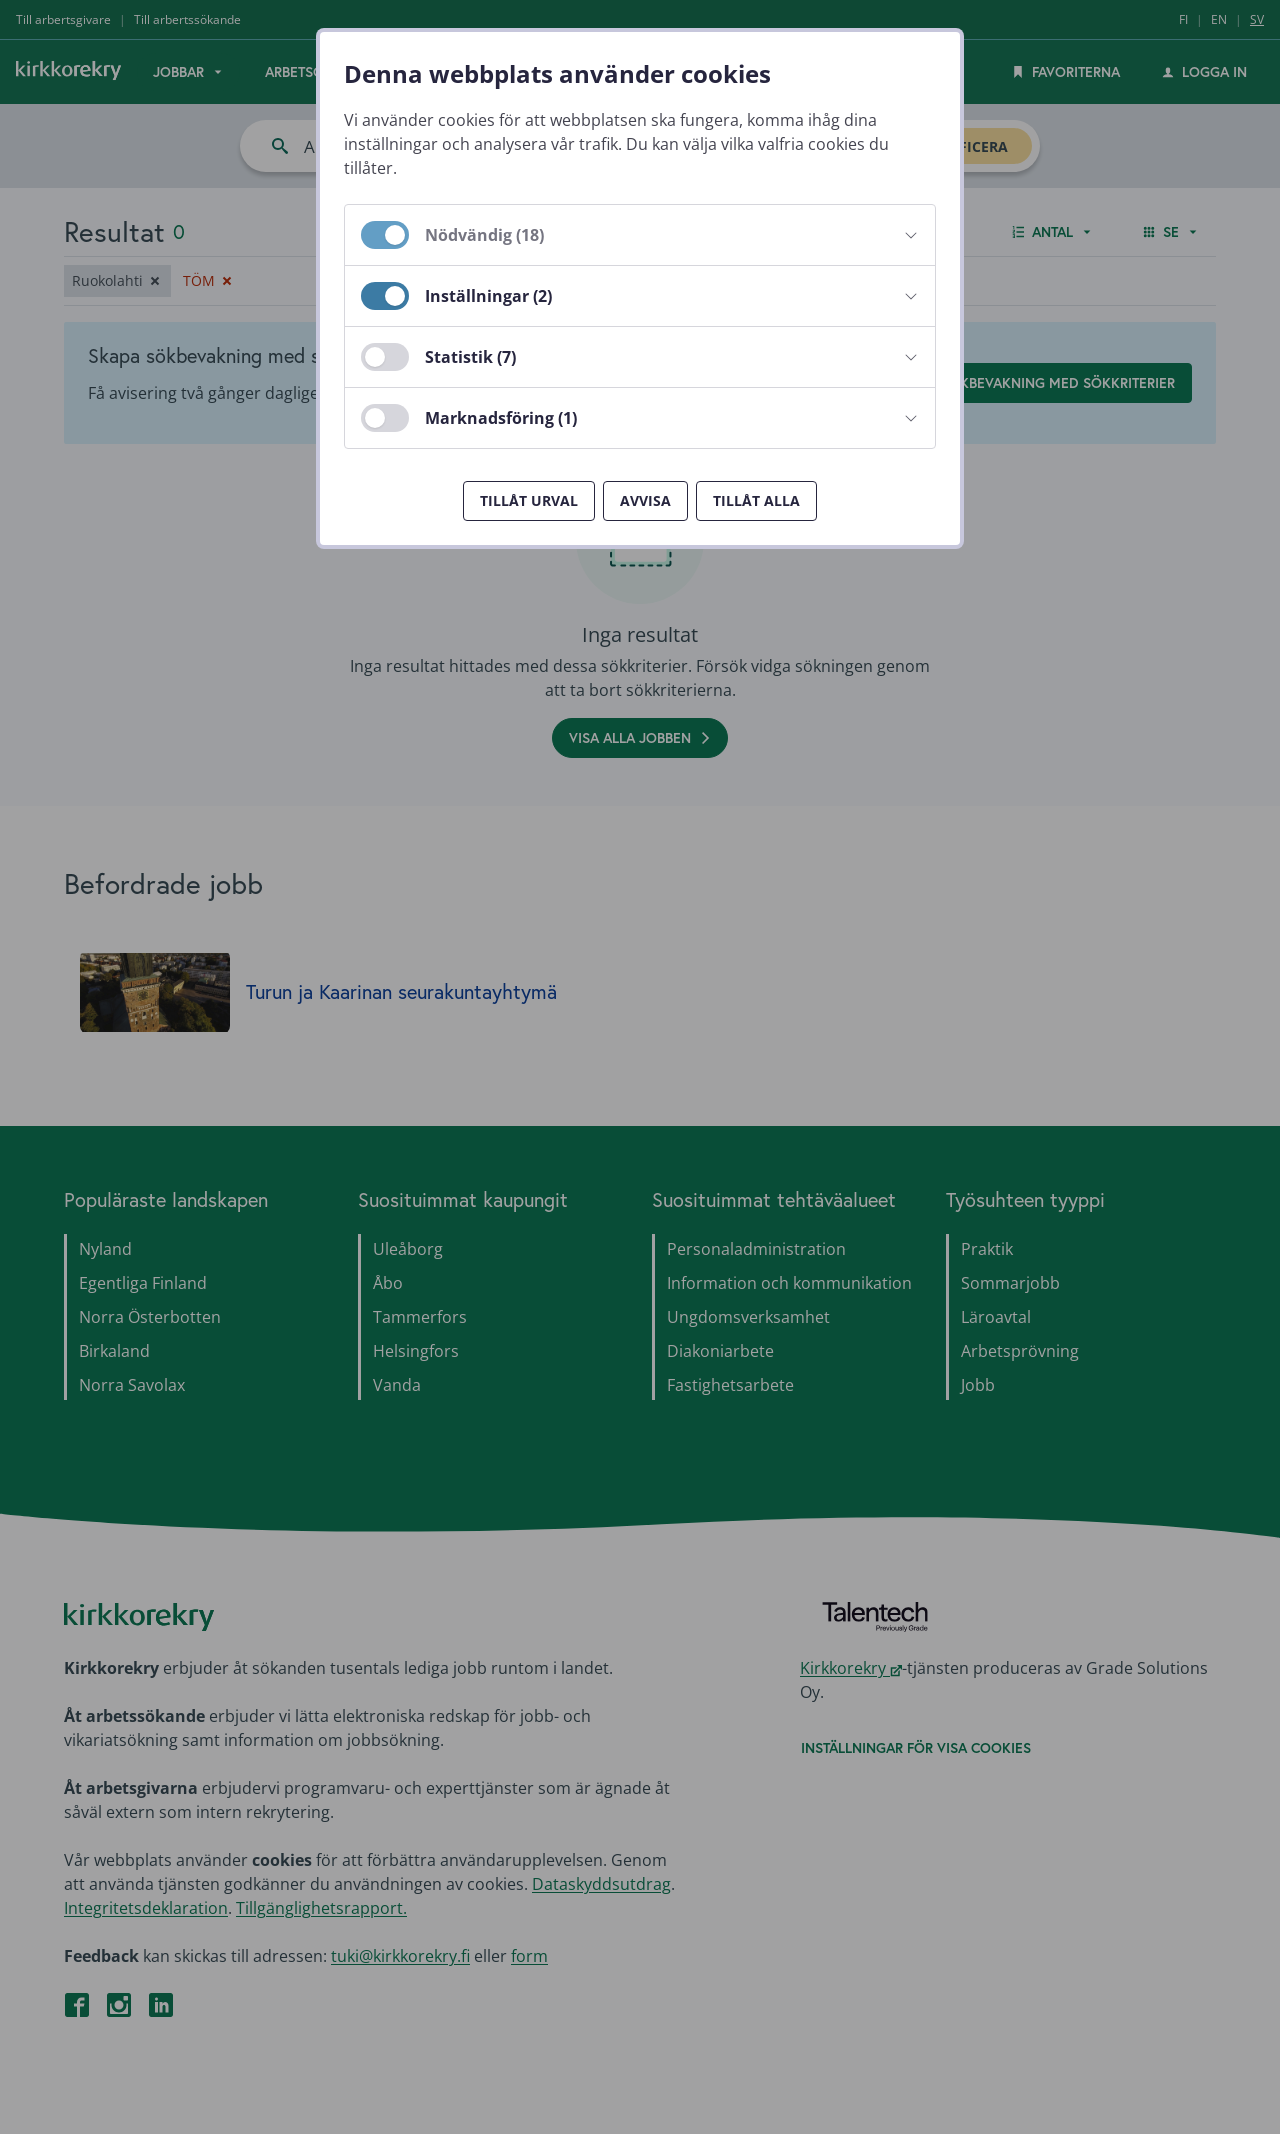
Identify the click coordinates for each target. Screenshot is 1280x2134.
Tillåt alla (756, 500)
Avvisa (645, 500)
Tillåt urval (529, 500)
